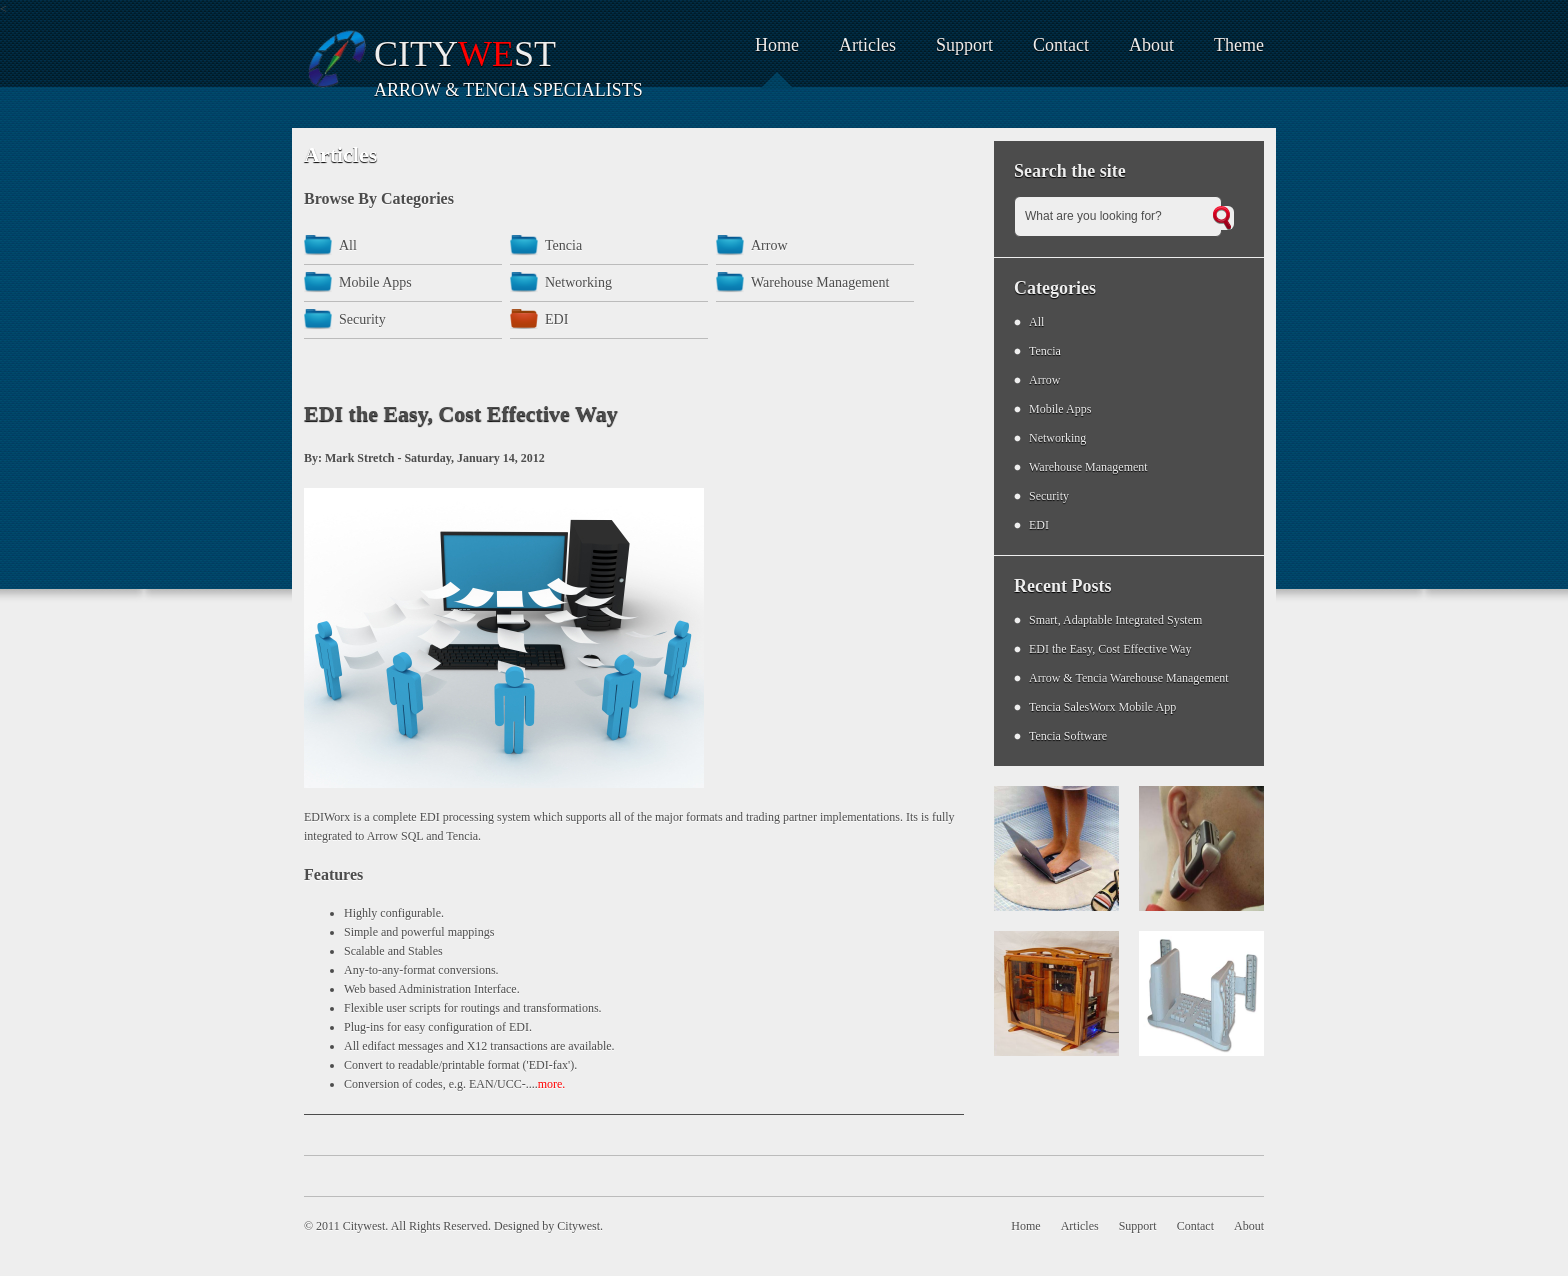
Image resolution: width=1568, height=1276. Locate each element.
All (348, 245)
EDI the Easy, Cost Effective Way (1110, 649)
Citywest (578, 1226)
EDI (556, 319)
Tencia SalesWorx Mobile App (1102, 707)
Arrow (769, 245)
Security (362, 319)
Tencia (563, 245)
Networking (578, 282)
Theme (1239, 45)
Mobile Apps (375, 282)
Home (777, 45)
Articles (867, 45)
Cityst (465, 54)
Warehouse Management (820, 282)
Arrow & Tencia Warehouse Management (1129, 678)
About (1151, 45)
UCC (509, 1084)
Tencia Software (1068, 736)
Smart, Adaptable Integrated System (1115, 620)
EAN (481, 1084)
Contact (1061, 45)
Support (964, 45)
